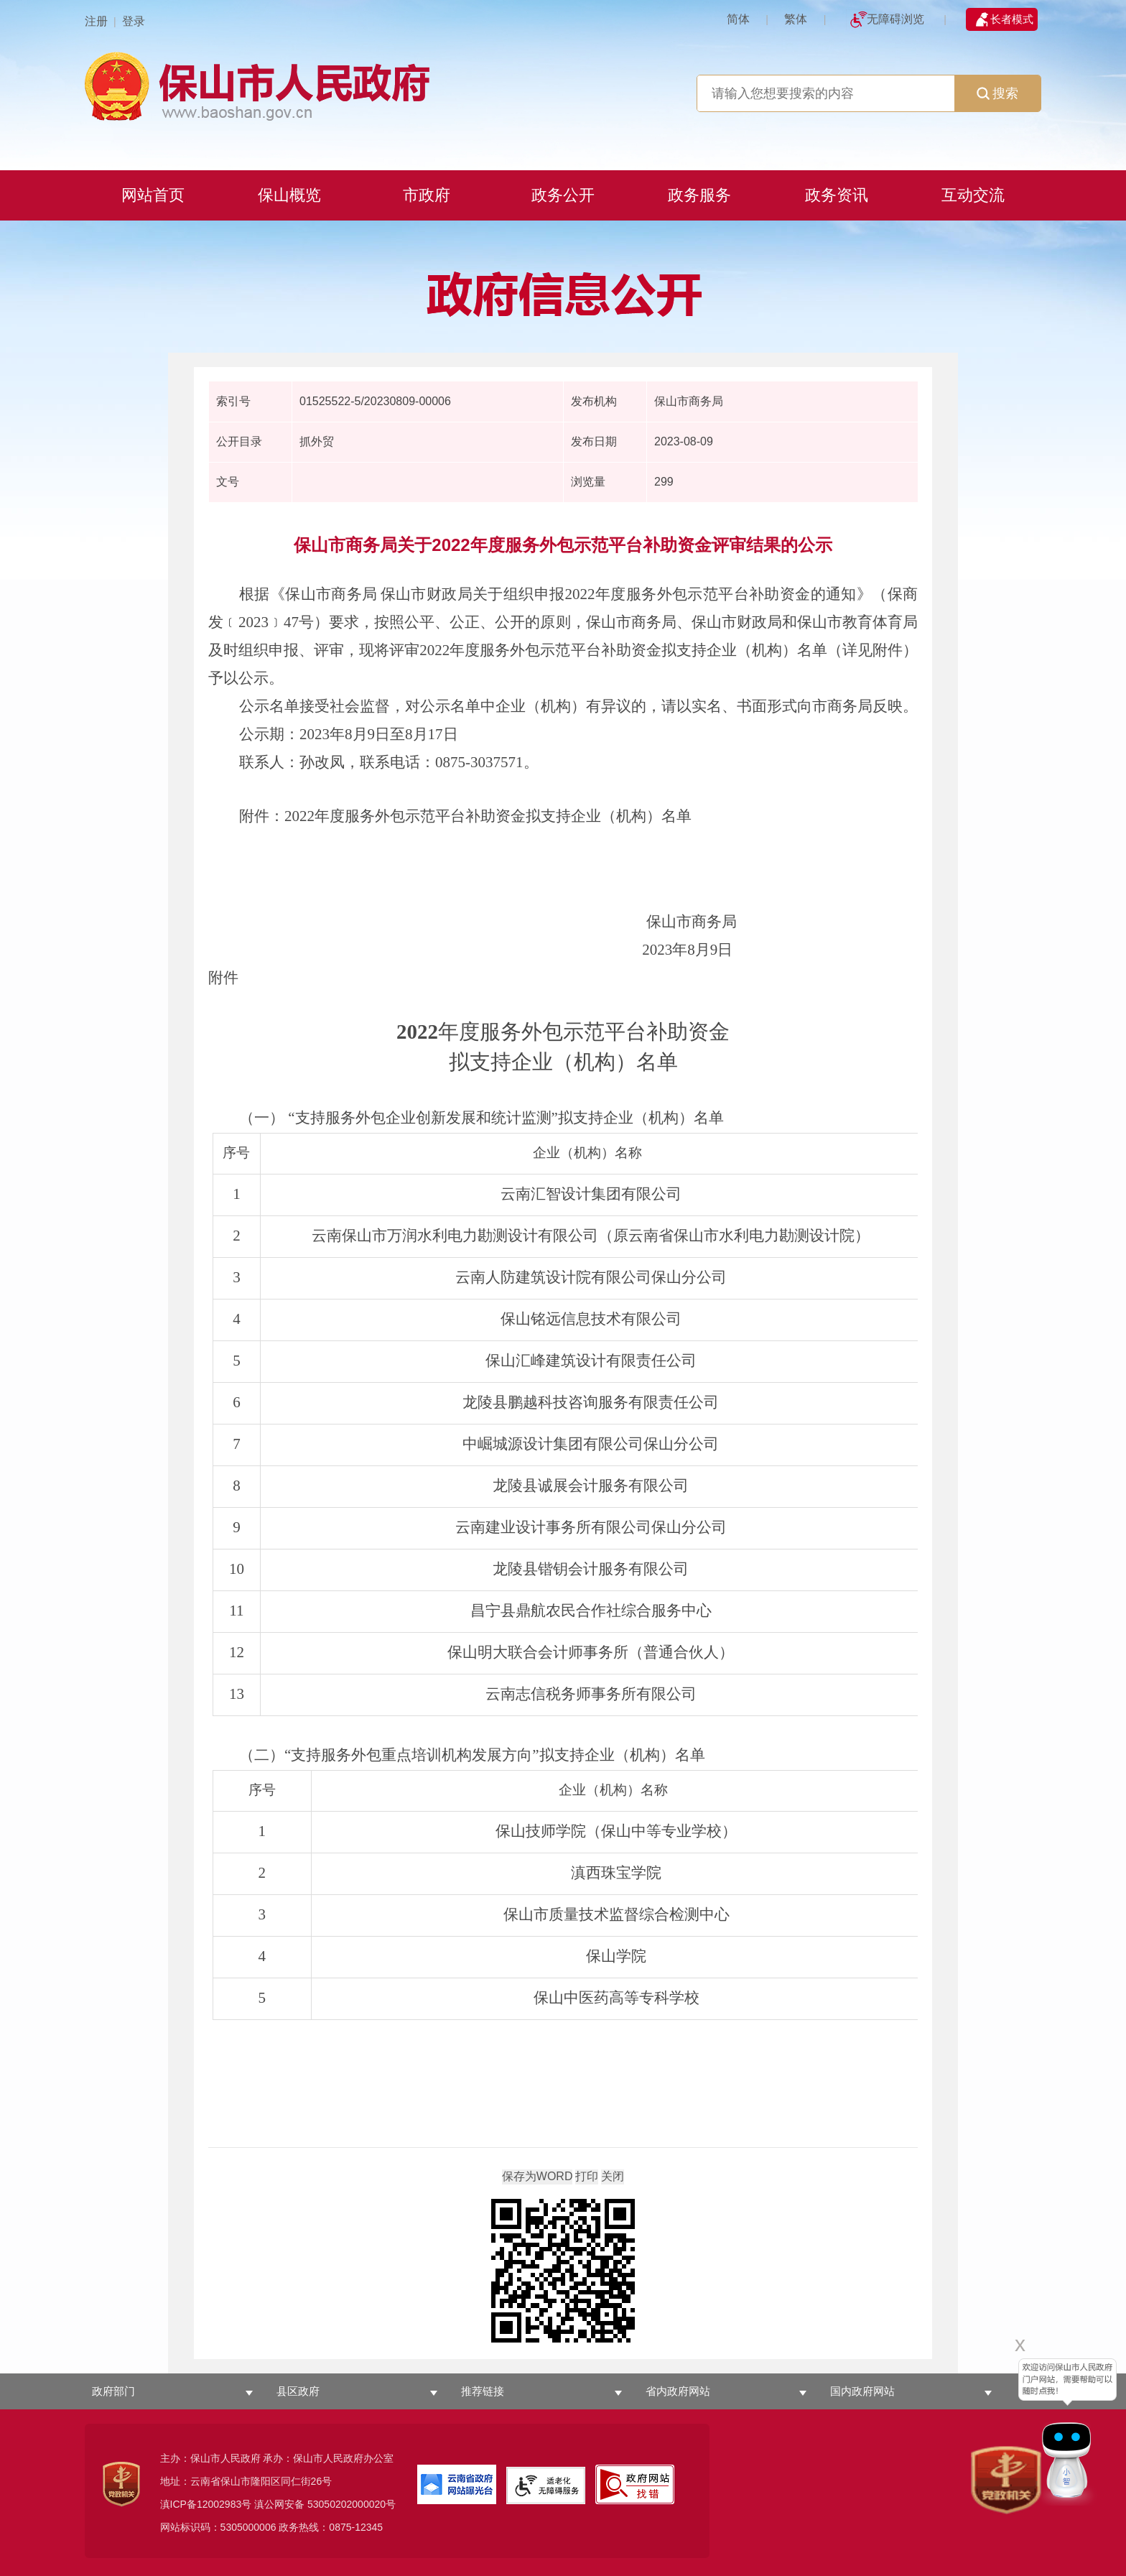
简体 (738, 19)
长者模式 (1011, 19)
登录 (133, 21)
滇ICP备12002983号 (206, 2504)
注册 (96, 21)
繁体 (795, 19)
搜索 (997, 93)
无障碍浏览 (895, 19)
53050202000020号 (351, 2504)
